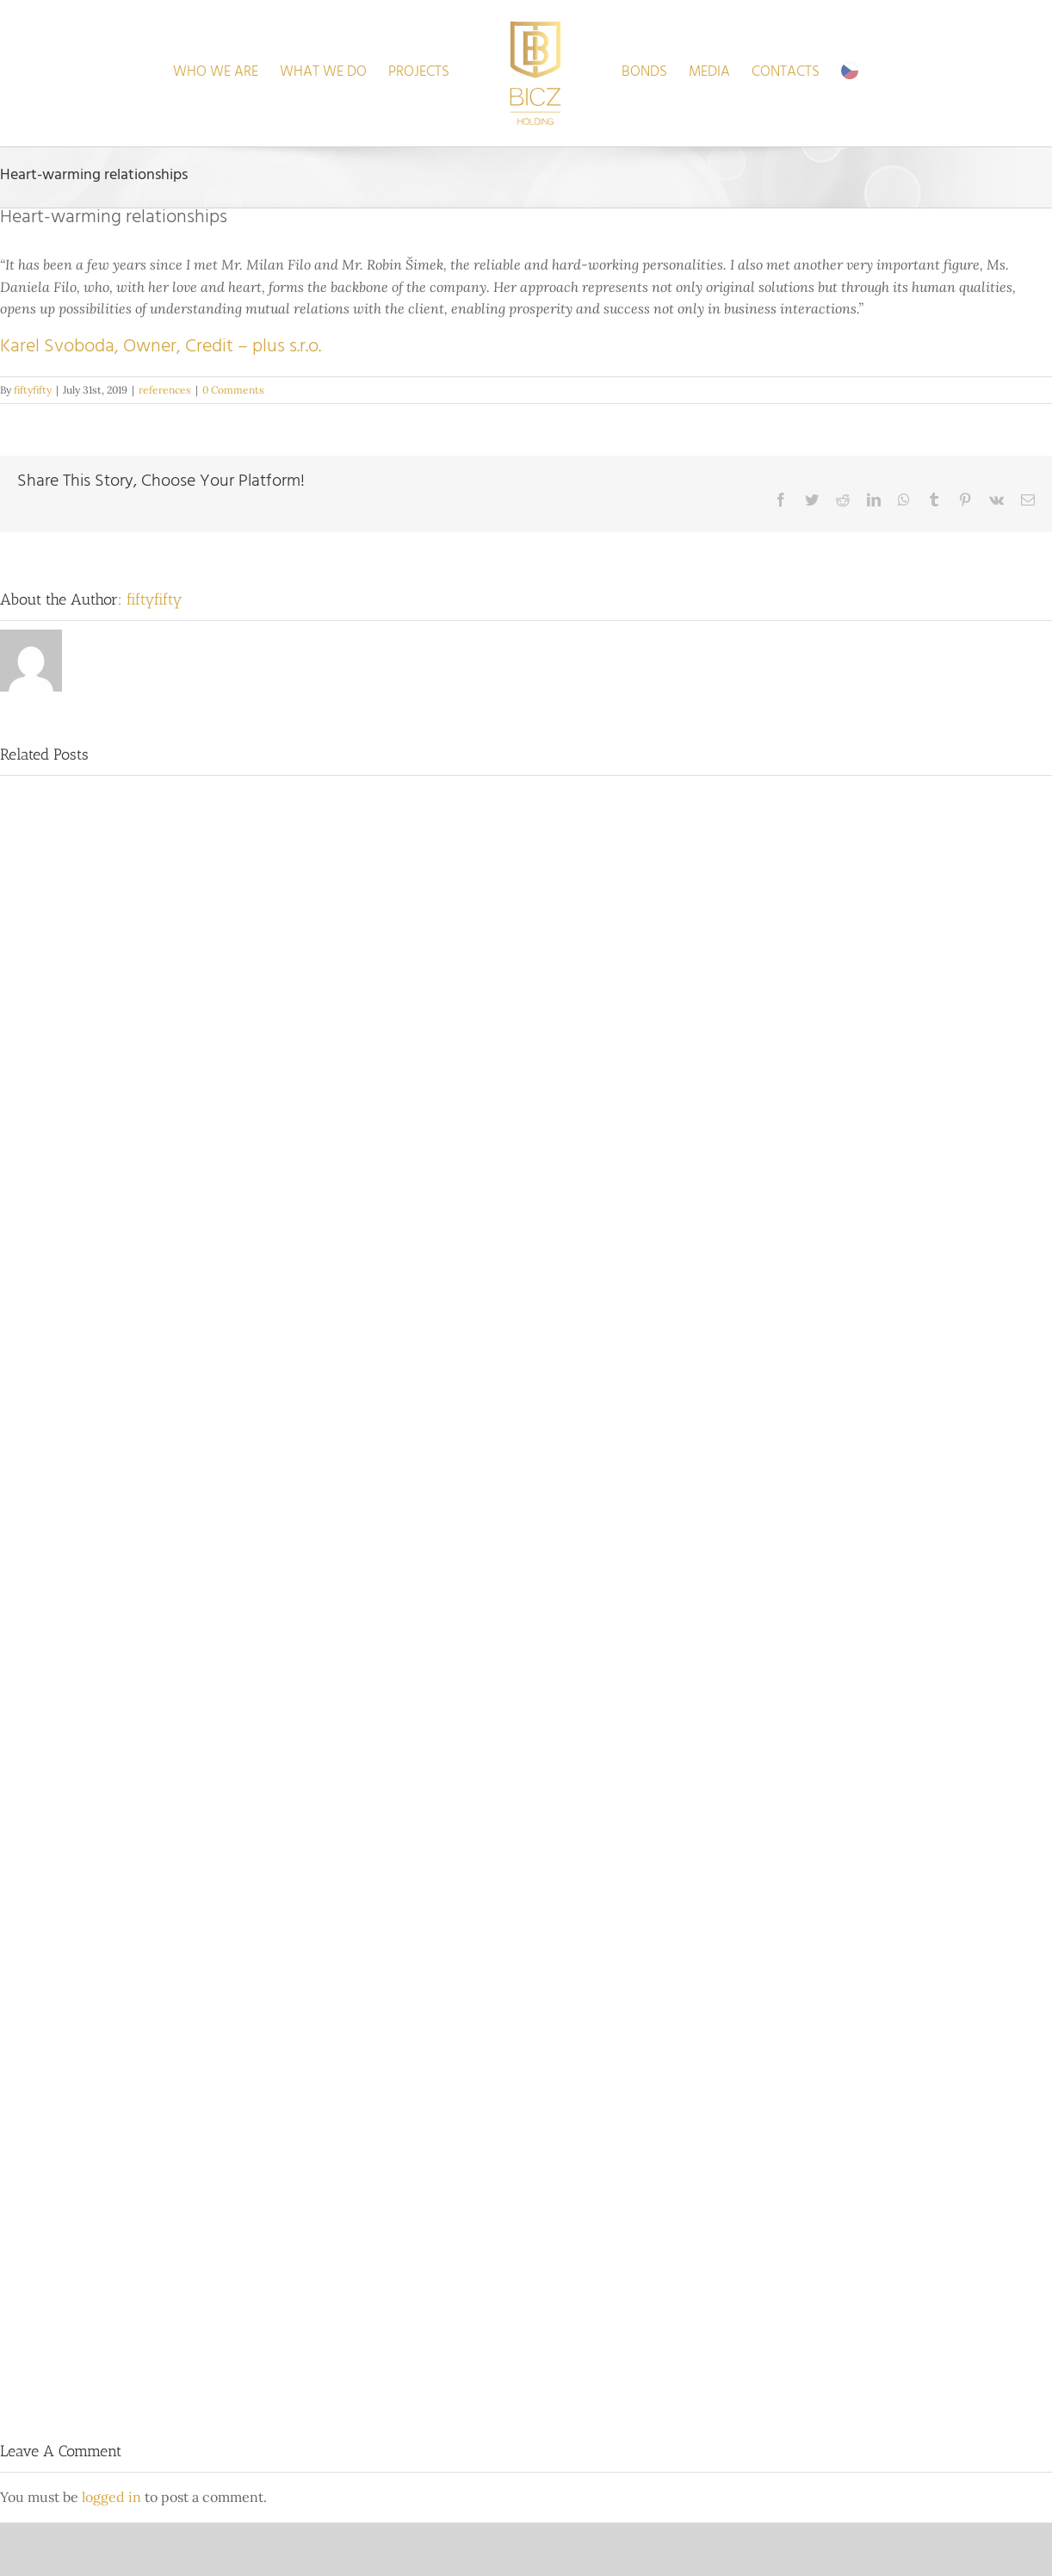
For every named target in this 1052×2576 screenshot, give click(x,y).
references (165, 389)
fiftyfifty (33, 389)
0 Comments (233, 389)
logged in (111, 2496)
